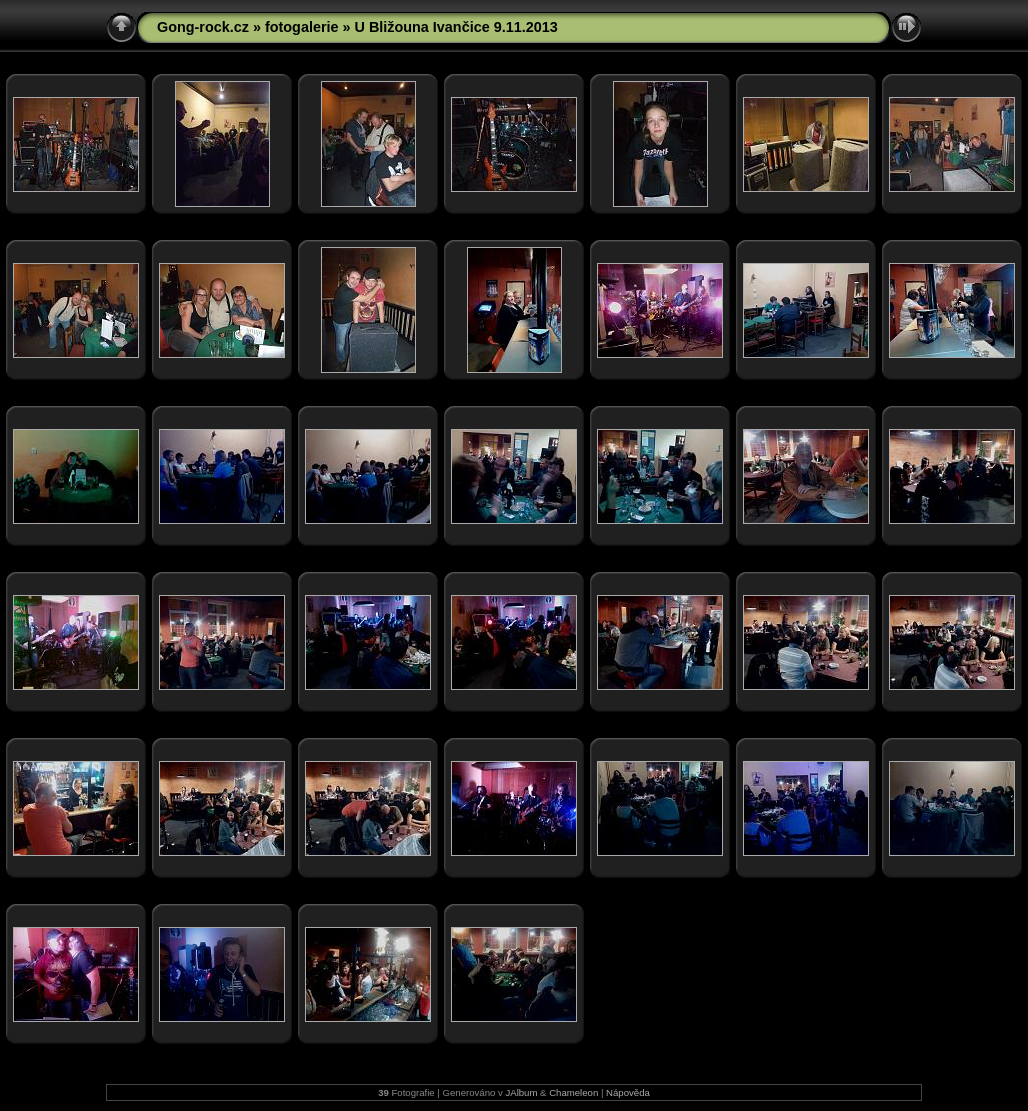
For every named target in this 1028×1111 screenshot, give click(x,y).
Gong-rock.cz (203, 27)
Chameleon (573, 1092)
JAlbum (521, 1092)
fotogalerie (302, 27)
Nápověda (628, 1092)
